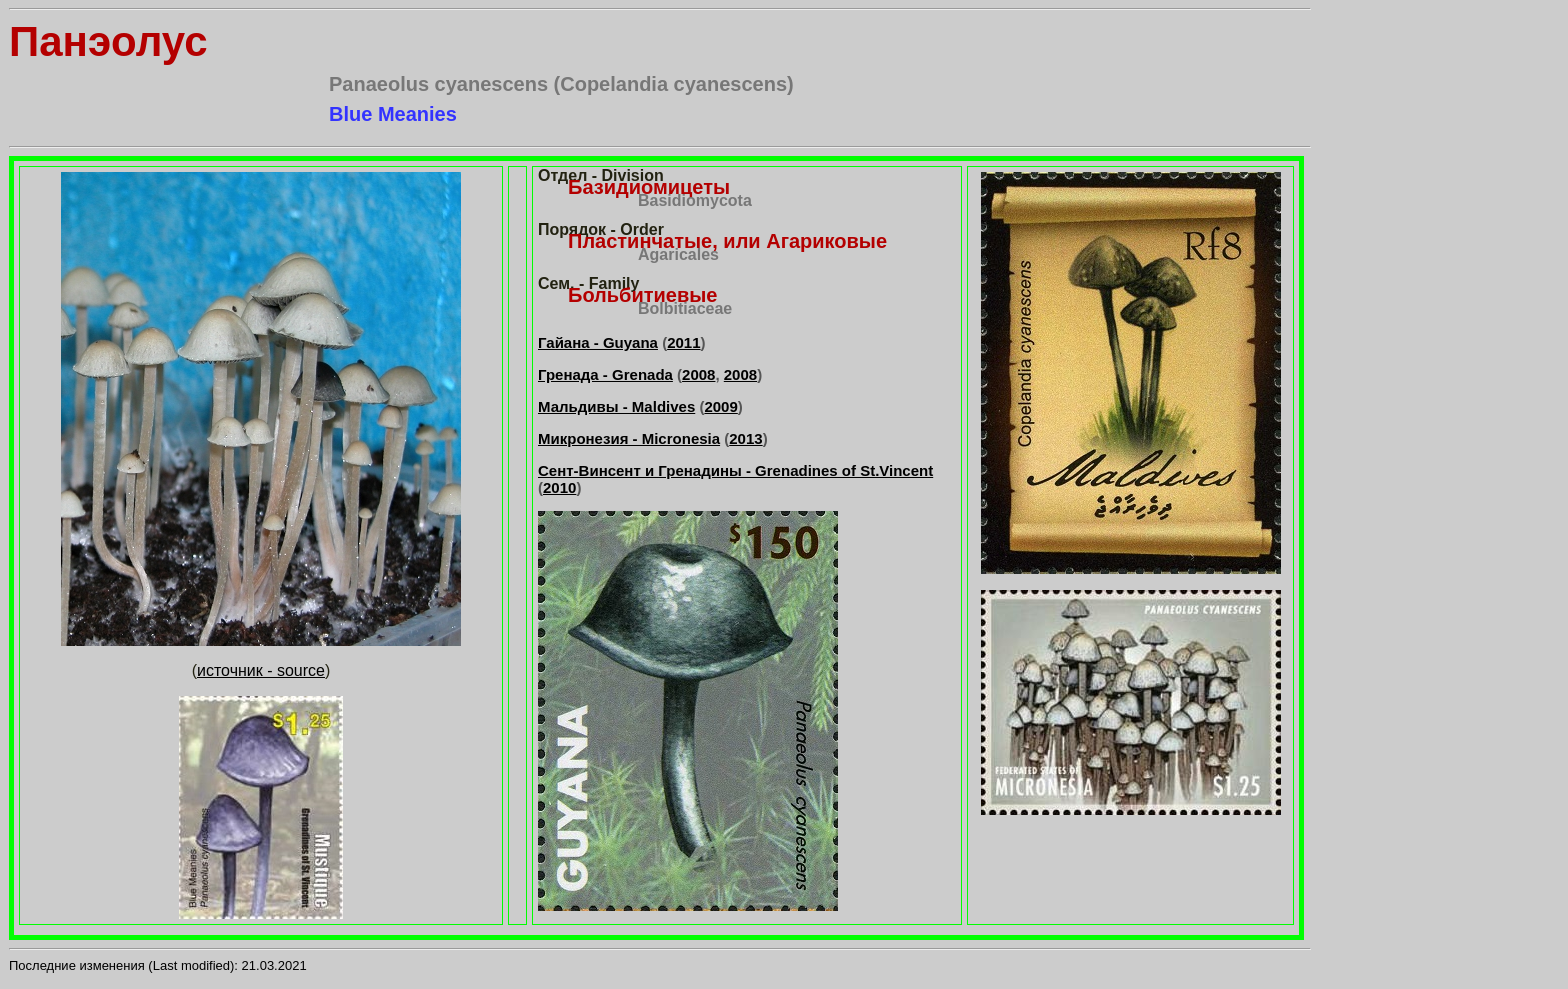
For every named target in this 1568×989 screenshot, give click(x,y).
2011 (683, 342)
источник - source (261, 670)
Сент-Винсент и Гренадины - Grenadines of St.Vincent (735, 470)
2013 (745, 438)
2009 (720, 406)
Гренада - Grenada (605, 374)
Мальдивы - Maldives (616, 406)
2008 (698, 374)
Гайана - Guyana (598, 342)
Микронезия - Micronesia (629, 438)
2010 (559, 487)
